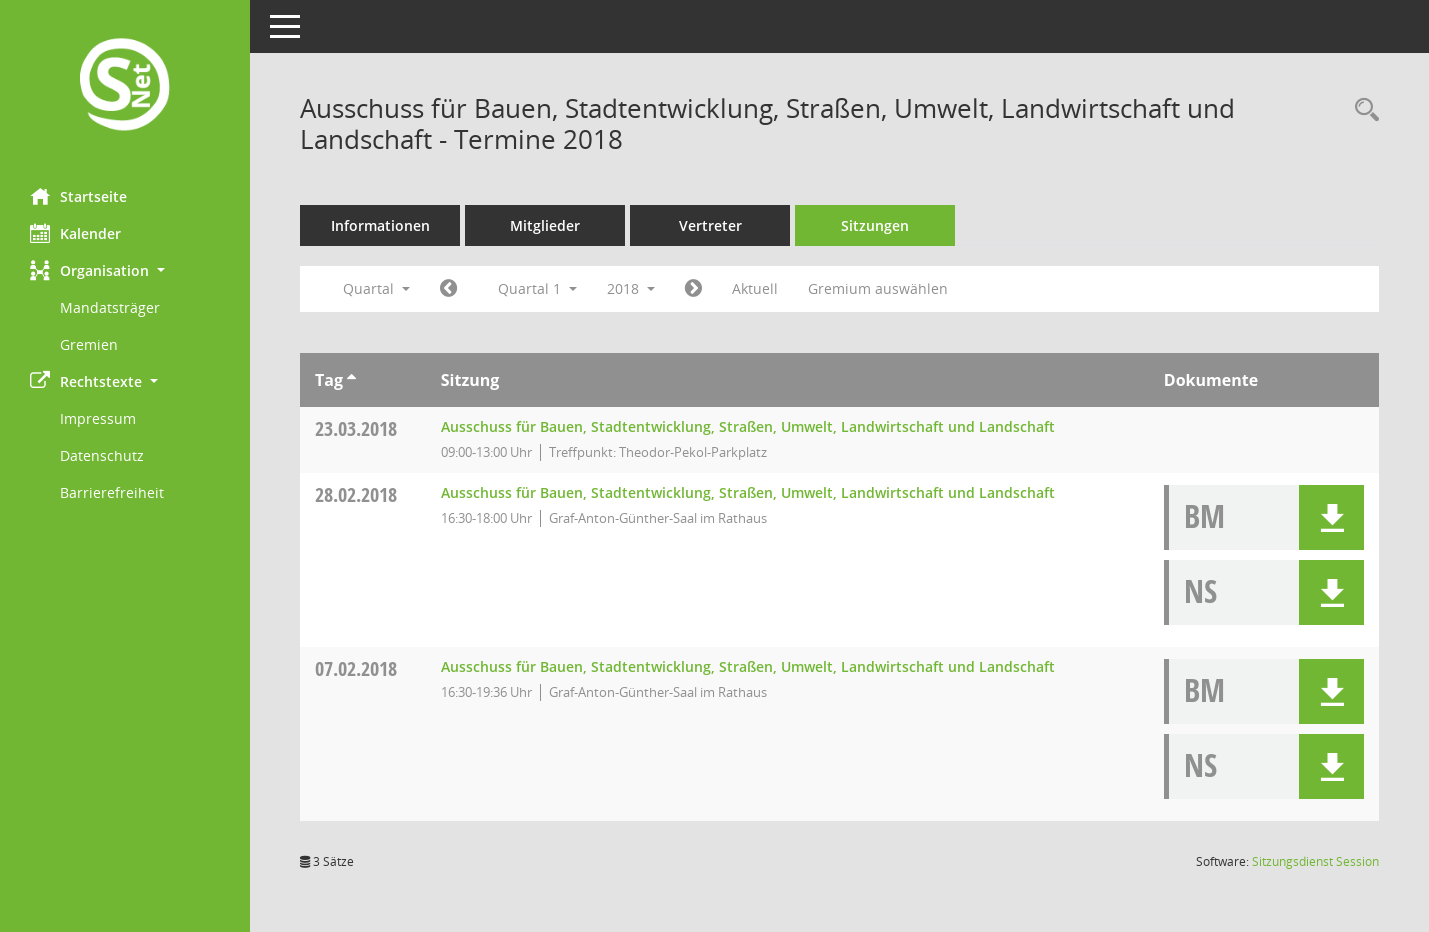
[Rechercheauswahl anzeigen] (1362, 110)
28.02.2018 (356, 494)
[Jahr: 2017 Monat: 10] (448, 289)
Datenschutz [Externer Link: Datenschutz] (102, 455)
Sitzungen (875, 225)
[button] (125, 270)
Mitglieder (545, 225)
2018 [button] (631, 288)
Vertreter (710, 225)
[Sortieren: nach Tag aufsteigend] (351, 380)
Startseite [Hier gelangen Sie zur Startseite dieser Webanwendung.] (78, 196)
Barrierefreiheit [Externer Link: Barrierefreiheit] (112, 492)
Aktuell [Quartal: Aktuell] (755, 288)
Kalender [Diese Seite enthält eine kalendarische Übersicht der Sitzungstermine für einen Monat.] (75, 233)
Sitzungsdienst (1315, 861)
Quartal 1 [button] (537, 288)
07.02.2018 (356, 668)
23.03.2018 (356, 428)
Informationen (380, 225)
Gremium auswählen (878, 288)
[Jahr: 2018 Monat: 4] (693, 289)
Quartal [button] (376, 288)
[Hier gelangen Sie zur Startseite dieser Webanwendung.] (125, 86)
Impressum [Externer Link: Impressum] (98, 418)
